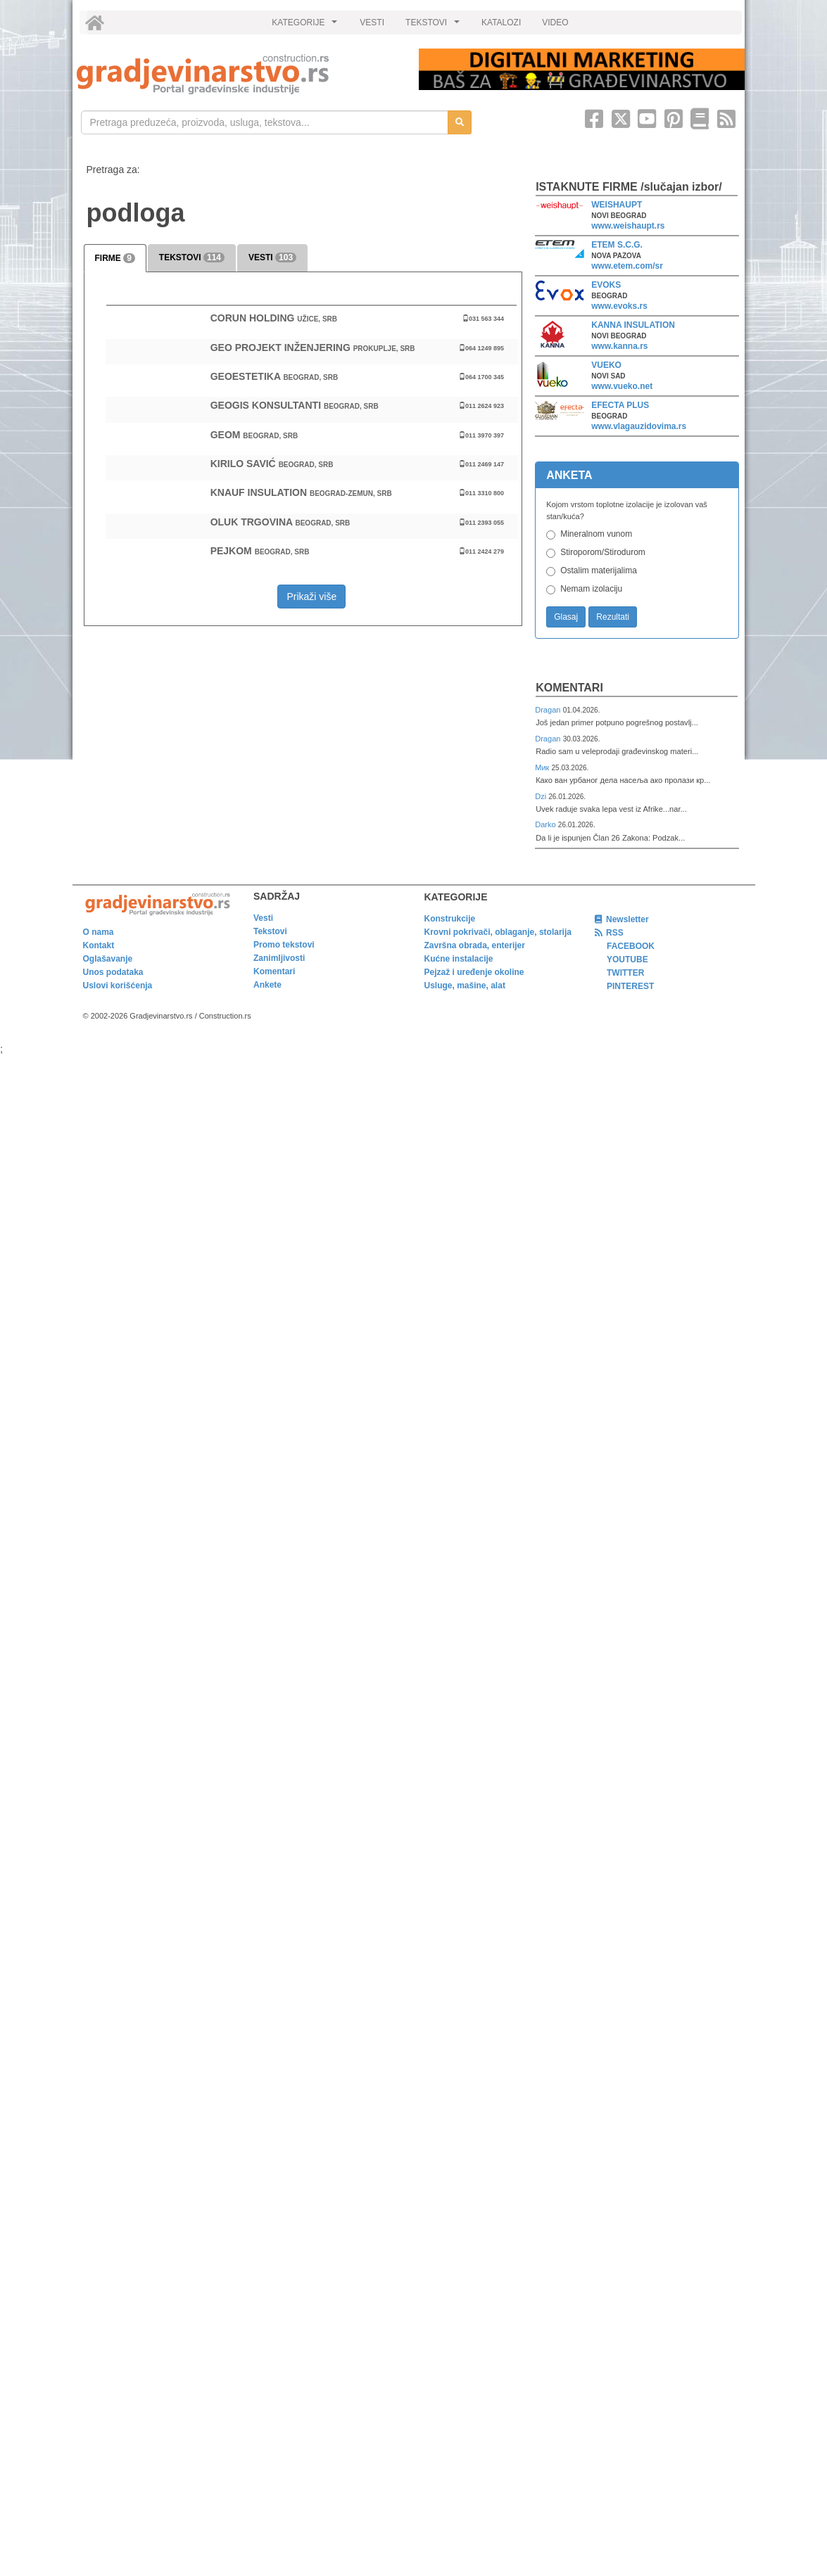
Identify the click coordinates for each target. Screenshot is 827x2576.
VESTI (372, 22)
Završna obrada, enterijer (474, 945)
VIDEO (555, 22)
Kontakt (99, 945)
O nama (98, 932)
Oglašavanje (108, 959)
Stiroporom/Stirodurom (602, 552)
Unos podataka (113, 972)
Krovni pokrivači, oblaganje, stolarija (498, 932)
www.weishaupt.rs (627, 226)
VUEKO (606, 365)
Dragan (548, 710)
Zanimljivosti (279, 958)
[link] (237, 74)
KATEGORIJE (306, 26)
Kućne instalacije (458, 959)
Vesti (263, 918)
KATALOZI (501, 22)
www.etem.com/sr (627, 266)
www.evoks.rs (619, 306)
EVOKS (606, 285)
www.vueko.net (621, 386)
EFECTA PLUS (620, 405)
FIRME (115, 258)
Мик (543, 767)
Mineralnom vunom (596, 534)
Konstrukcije (450, 919)
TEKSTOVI (434, 26)
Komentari (569, 688)
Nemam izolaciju (591, 589)
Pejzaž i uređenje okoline (474, 972)
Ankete (267, 985)
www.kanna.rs (619, 346)
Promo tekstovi (284, 945)
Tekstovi (270, 931)
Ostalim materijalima (598, 570)
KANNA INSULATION (633, 325)
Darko (546, 824)
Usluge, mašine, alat (464, 985)
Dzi (541, 796)
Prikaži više (311, 596)
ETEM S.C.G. (617, 245)
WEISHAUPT (616, 205)
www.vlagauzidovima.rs (638, 426)
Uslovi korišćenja (118, 985)
